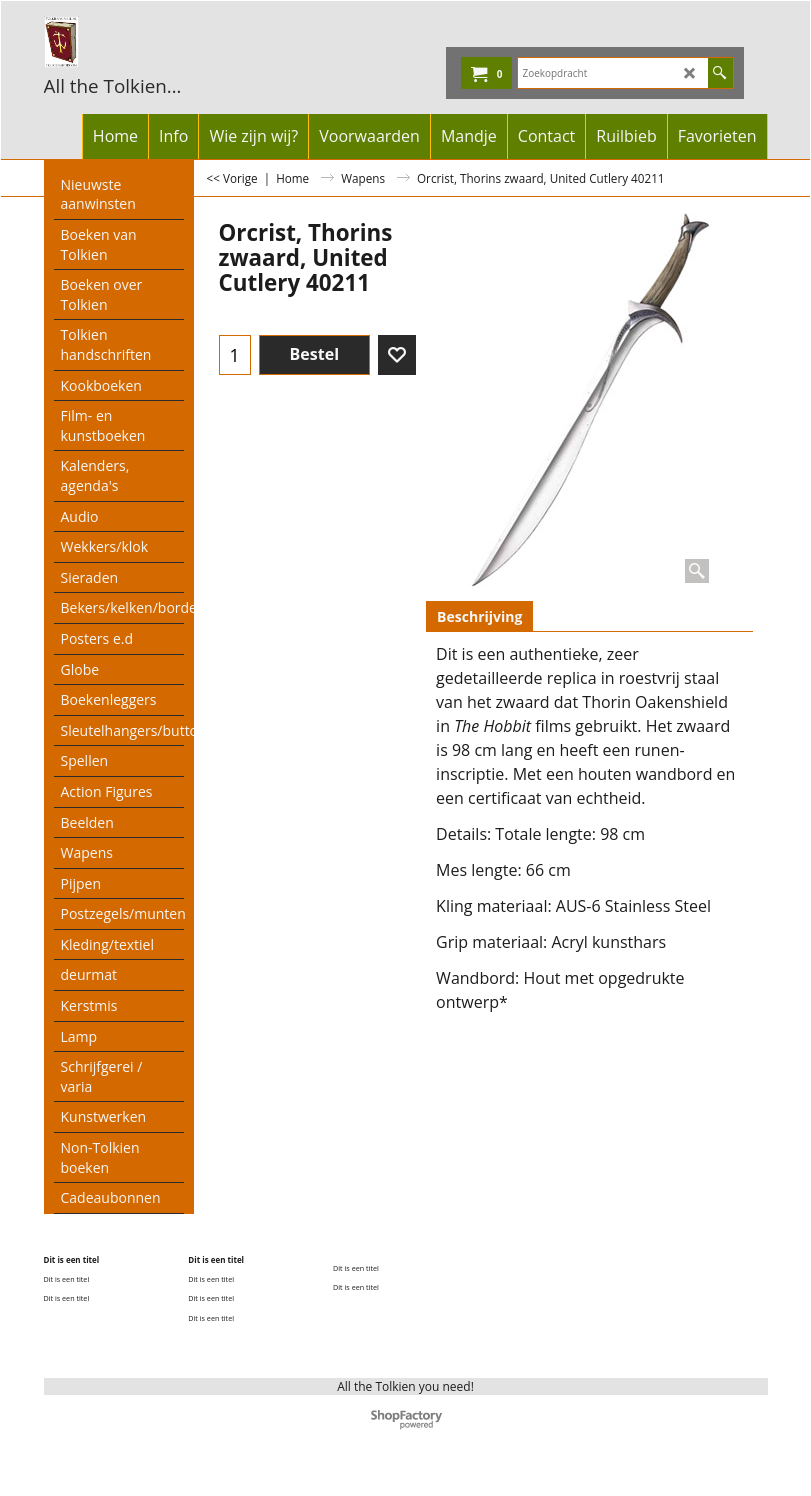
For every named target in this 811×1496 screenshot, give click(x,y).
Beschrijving (479, 616)
